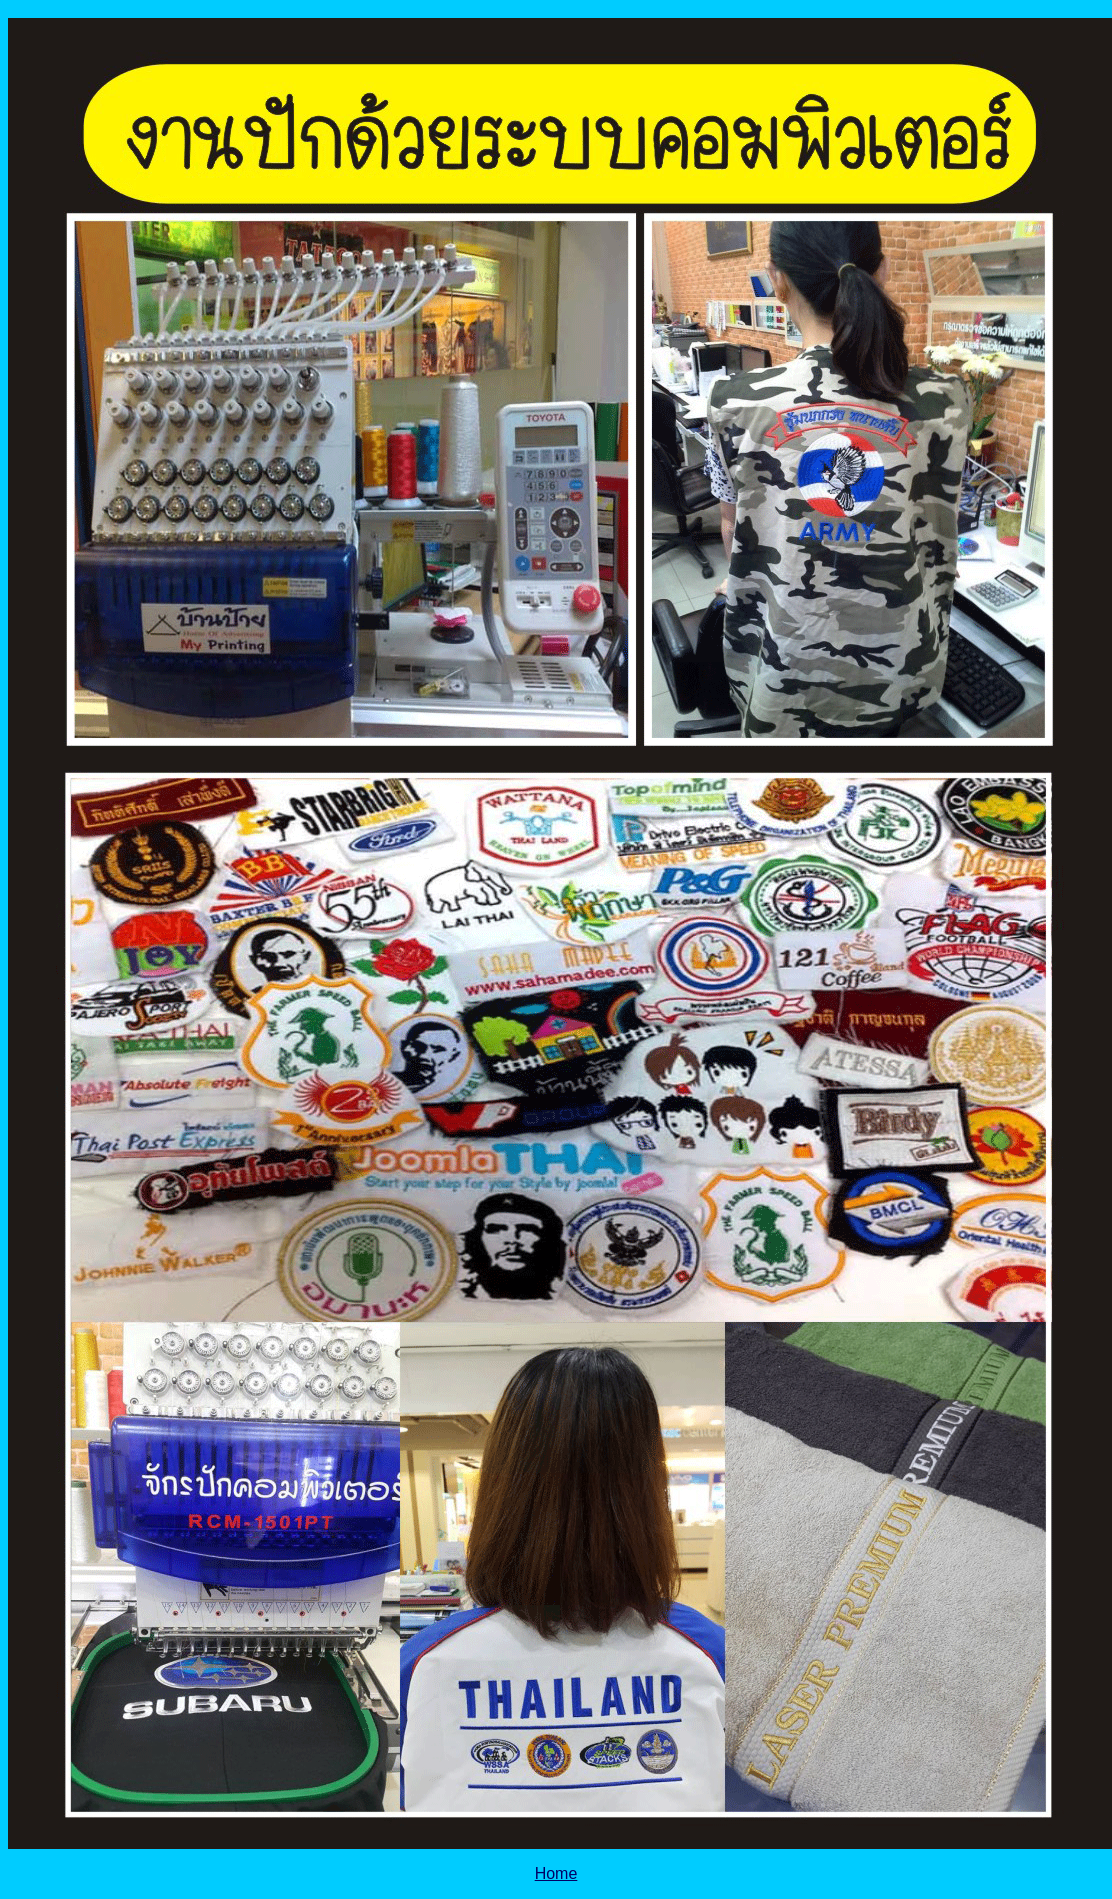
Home (556, 1873)
